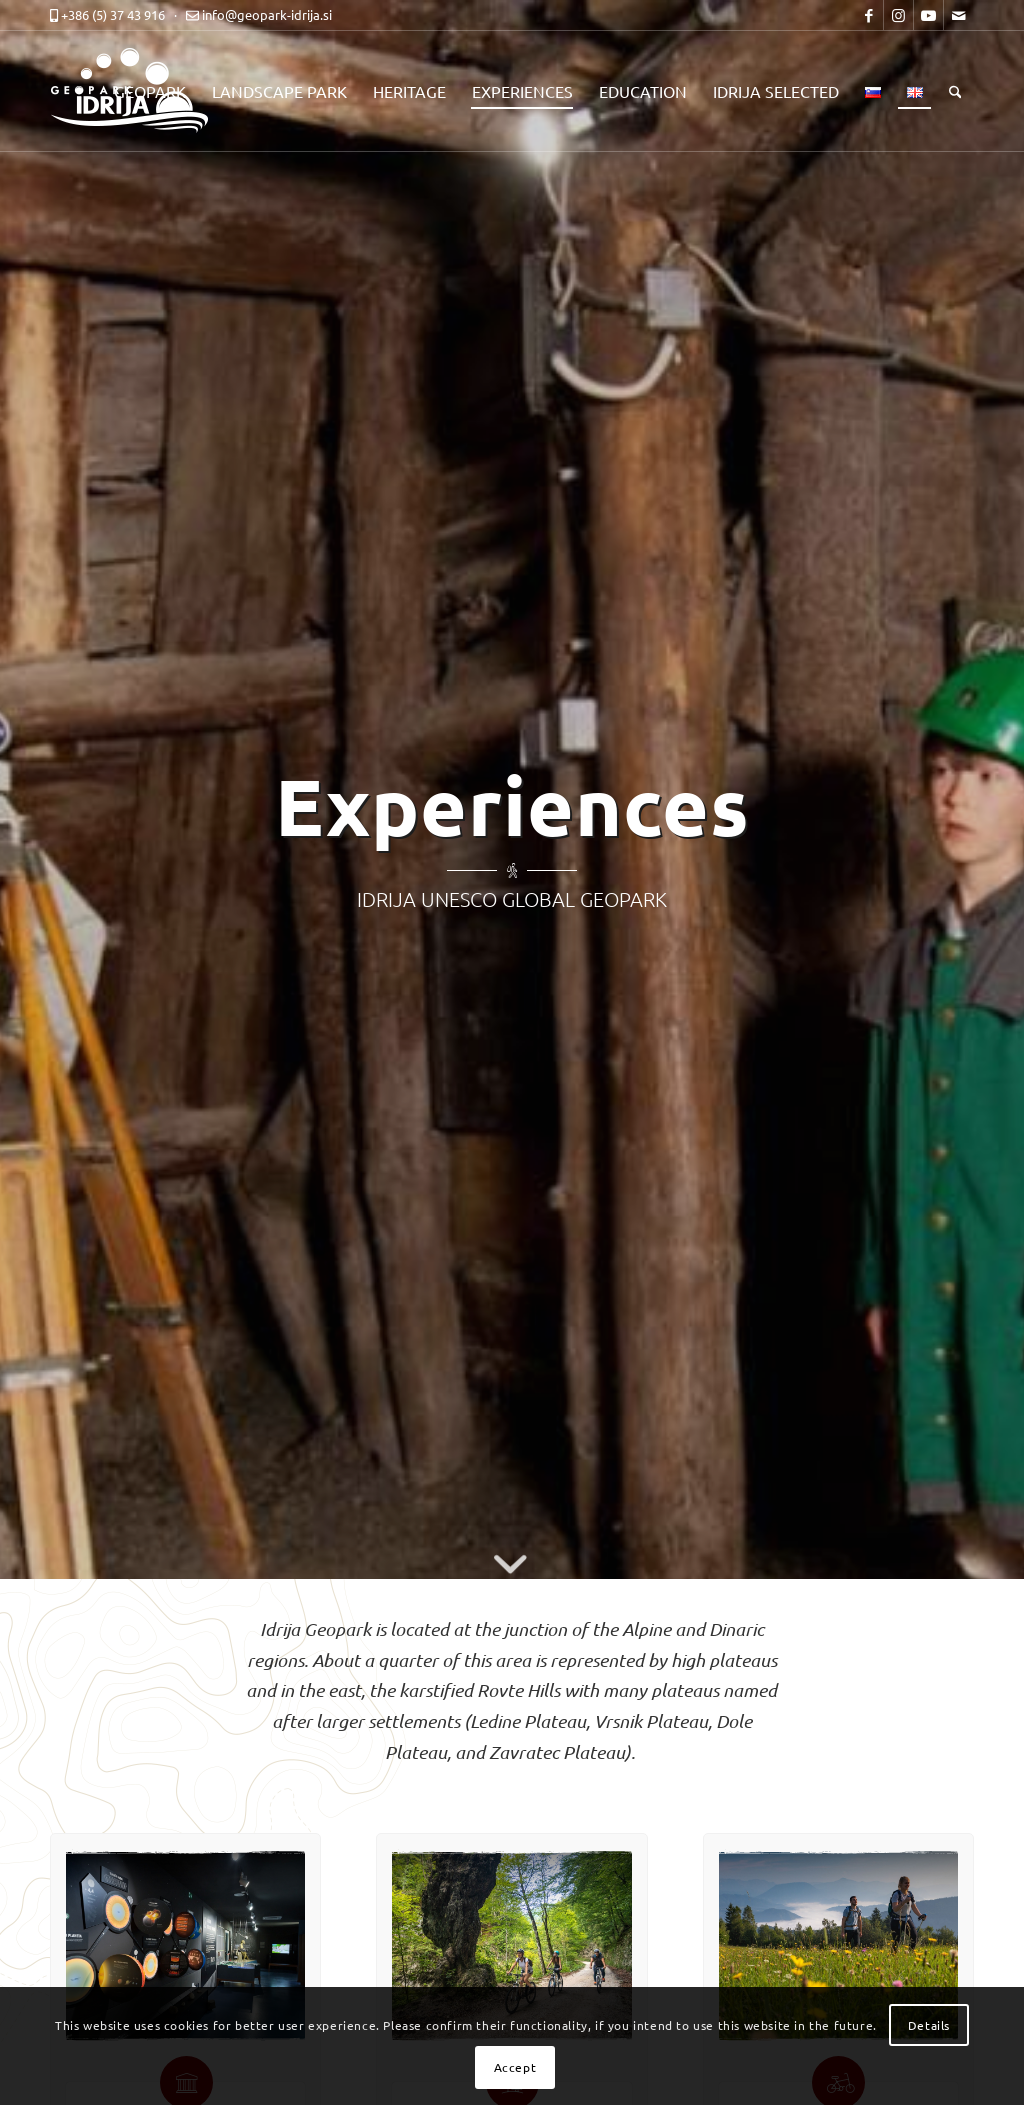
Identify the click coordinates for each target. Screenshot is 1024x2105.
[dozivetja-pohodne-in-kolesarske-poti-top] (838, 1946)
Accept (515, 2067)
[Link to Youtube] (928, 15)
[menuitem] (150, 91)
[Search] (955, 91)
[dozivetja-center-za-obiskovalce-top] (185, 1945)
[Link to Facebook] (868, 15)
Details (929, 2025)
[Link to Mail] (959, 15)
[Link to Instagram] (898, 15)
